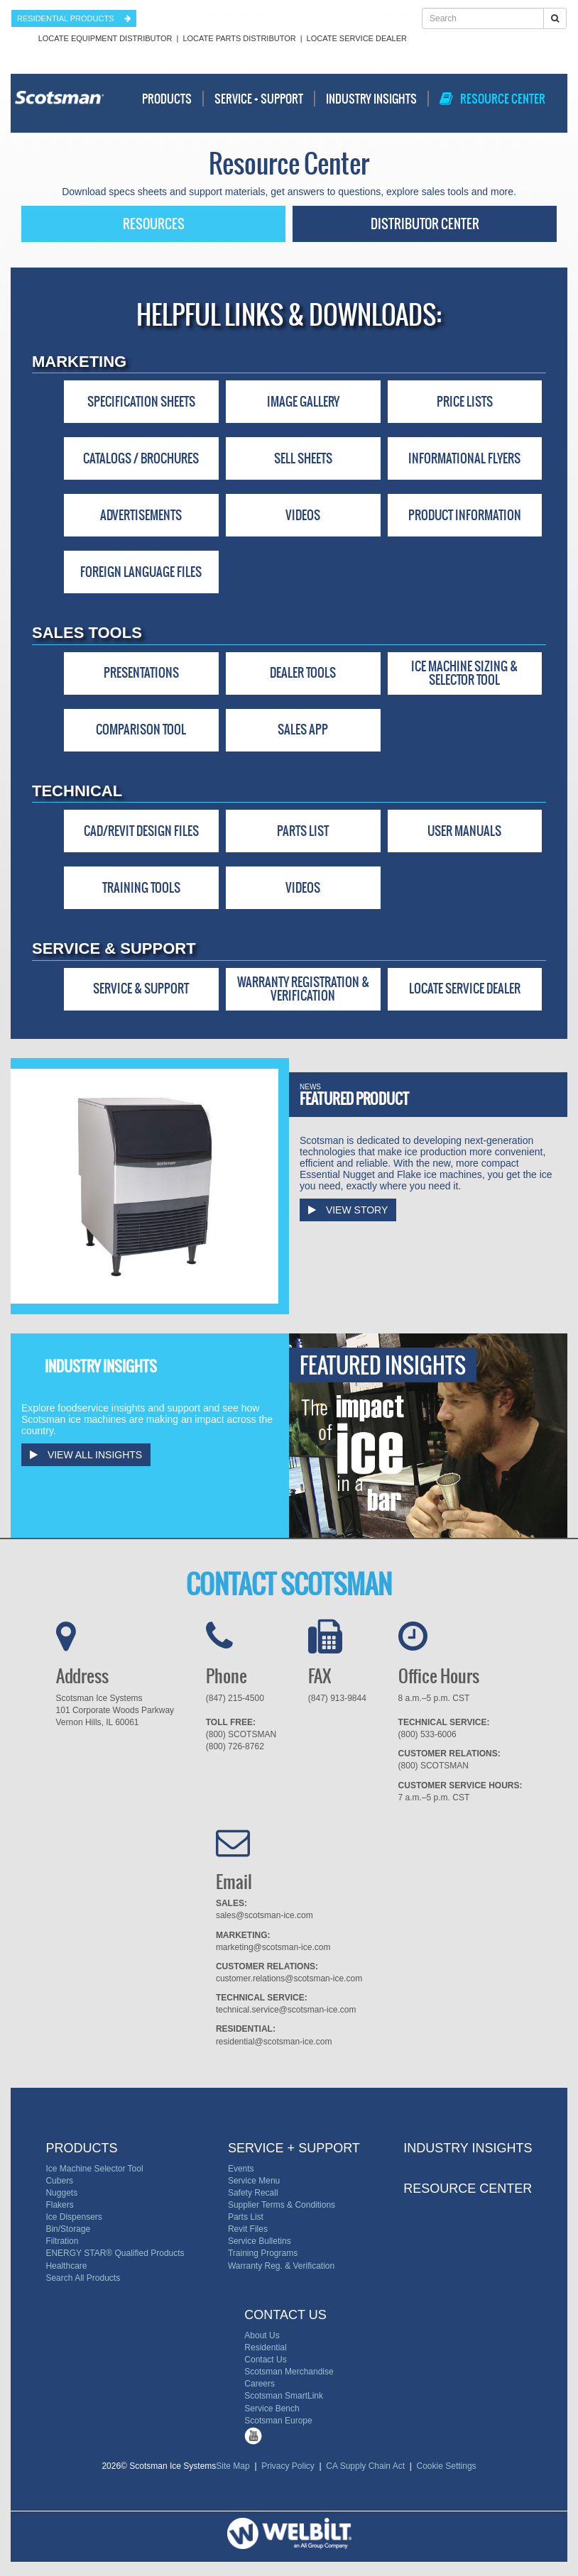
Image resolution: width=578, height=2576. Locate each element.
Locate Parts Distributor (238, 38)
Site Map (235, 2466)
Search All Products (82, 2278)
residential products (74, 18)
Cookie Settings (444, 2466)
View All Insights (86, 1454)
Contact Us (265, 2360)
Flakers (59, 2205)
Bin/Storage (67, 2229)
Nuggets (61, 2193)
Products (167, 98)
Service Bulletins (259, 2241)
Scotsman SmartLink (283, 2396)
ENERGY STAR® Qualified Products (114, 2253)
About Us (261, 2335)
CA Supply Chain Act (366, 2466)
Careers (259, 2384)
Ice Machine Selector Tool (94, 2169)
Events (241, 2169)
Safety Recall (253, 2193)
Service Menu (254, 2181)
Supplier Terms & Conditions (281, 2205)
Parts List (245, 2217)
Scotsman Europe (278, 2421)
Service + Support (258, 98)
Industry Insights (371, 98)
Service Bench (271, 2408)
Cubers (59, 2181)
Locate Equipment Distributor (105, 38)
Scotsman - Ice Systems (59, 103)
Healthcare (66, 2266)
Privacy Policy (288, 2466)
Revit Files (248, 2229)
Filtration (61, 2241)
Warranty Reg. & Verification (281, 2266)
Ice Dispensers (73, 2217)
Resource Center (492, 98)
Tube (253, 2436)
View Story (348, 1210)
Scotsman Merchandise (288, 2372)
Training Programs (263, 2253)
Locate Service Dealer (357, 38)
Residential (265, 2347)
